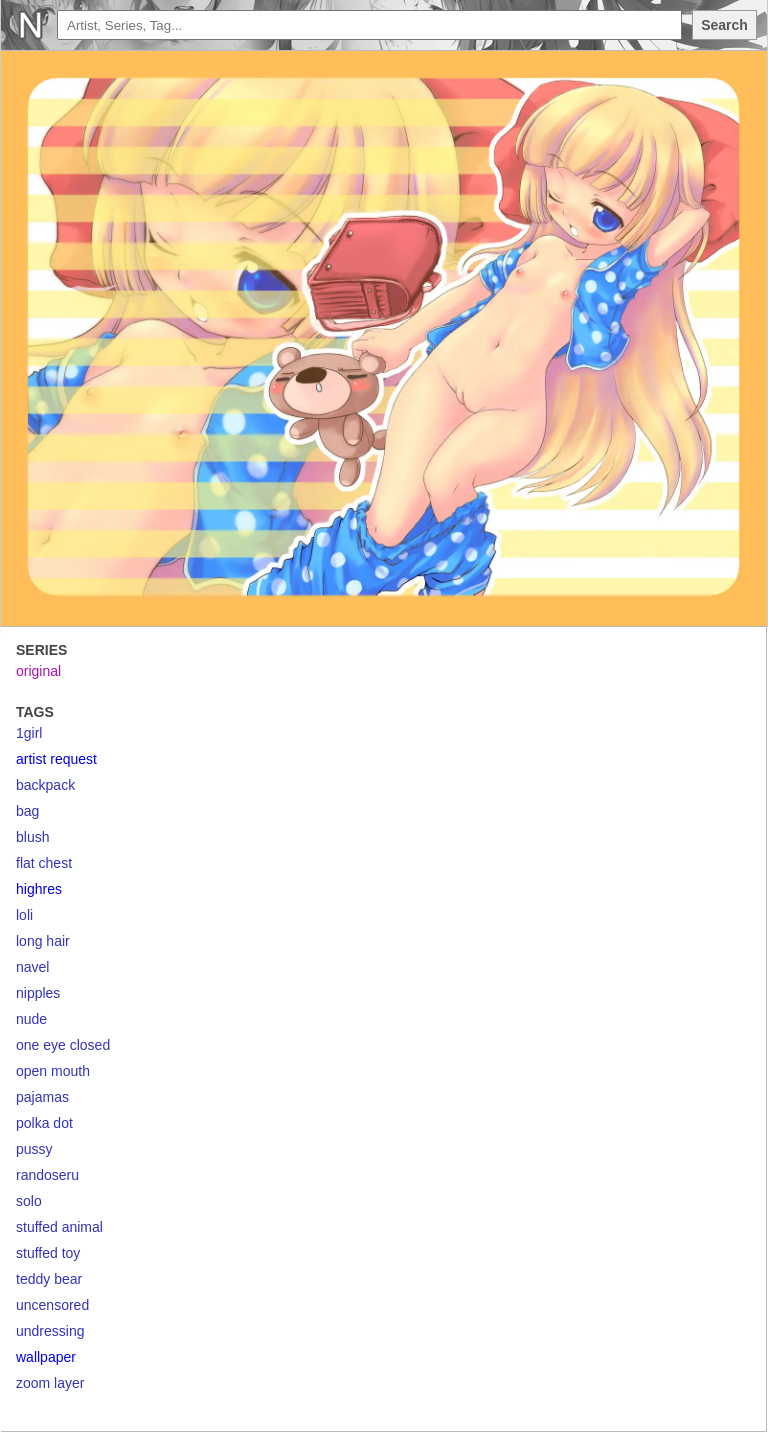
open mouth (53, 1071)
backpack (45, 785)
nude (31, 1019)
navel (32, 967)
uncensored (52, 1305)
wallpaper (46, 1357)
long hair (43, 941)
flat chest (44, 863)
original (38, 671)
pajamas (42, 1097)
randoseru (47, 1175)
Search (724, 25)
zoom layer (50, 1383)
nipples (38, 993)
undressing (50, 1331)
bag (27, 811)
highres (39, 889)
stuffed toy (48, 1253)
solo (29, 1201)
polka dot (44, 1123)
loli (24, 915)
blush (32, 837)
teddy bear (49, 1279)
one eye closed (63, 1045)
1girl (29, 733)
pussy (34, 1149)
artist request (56, 759)
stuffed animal (59, 1227)
